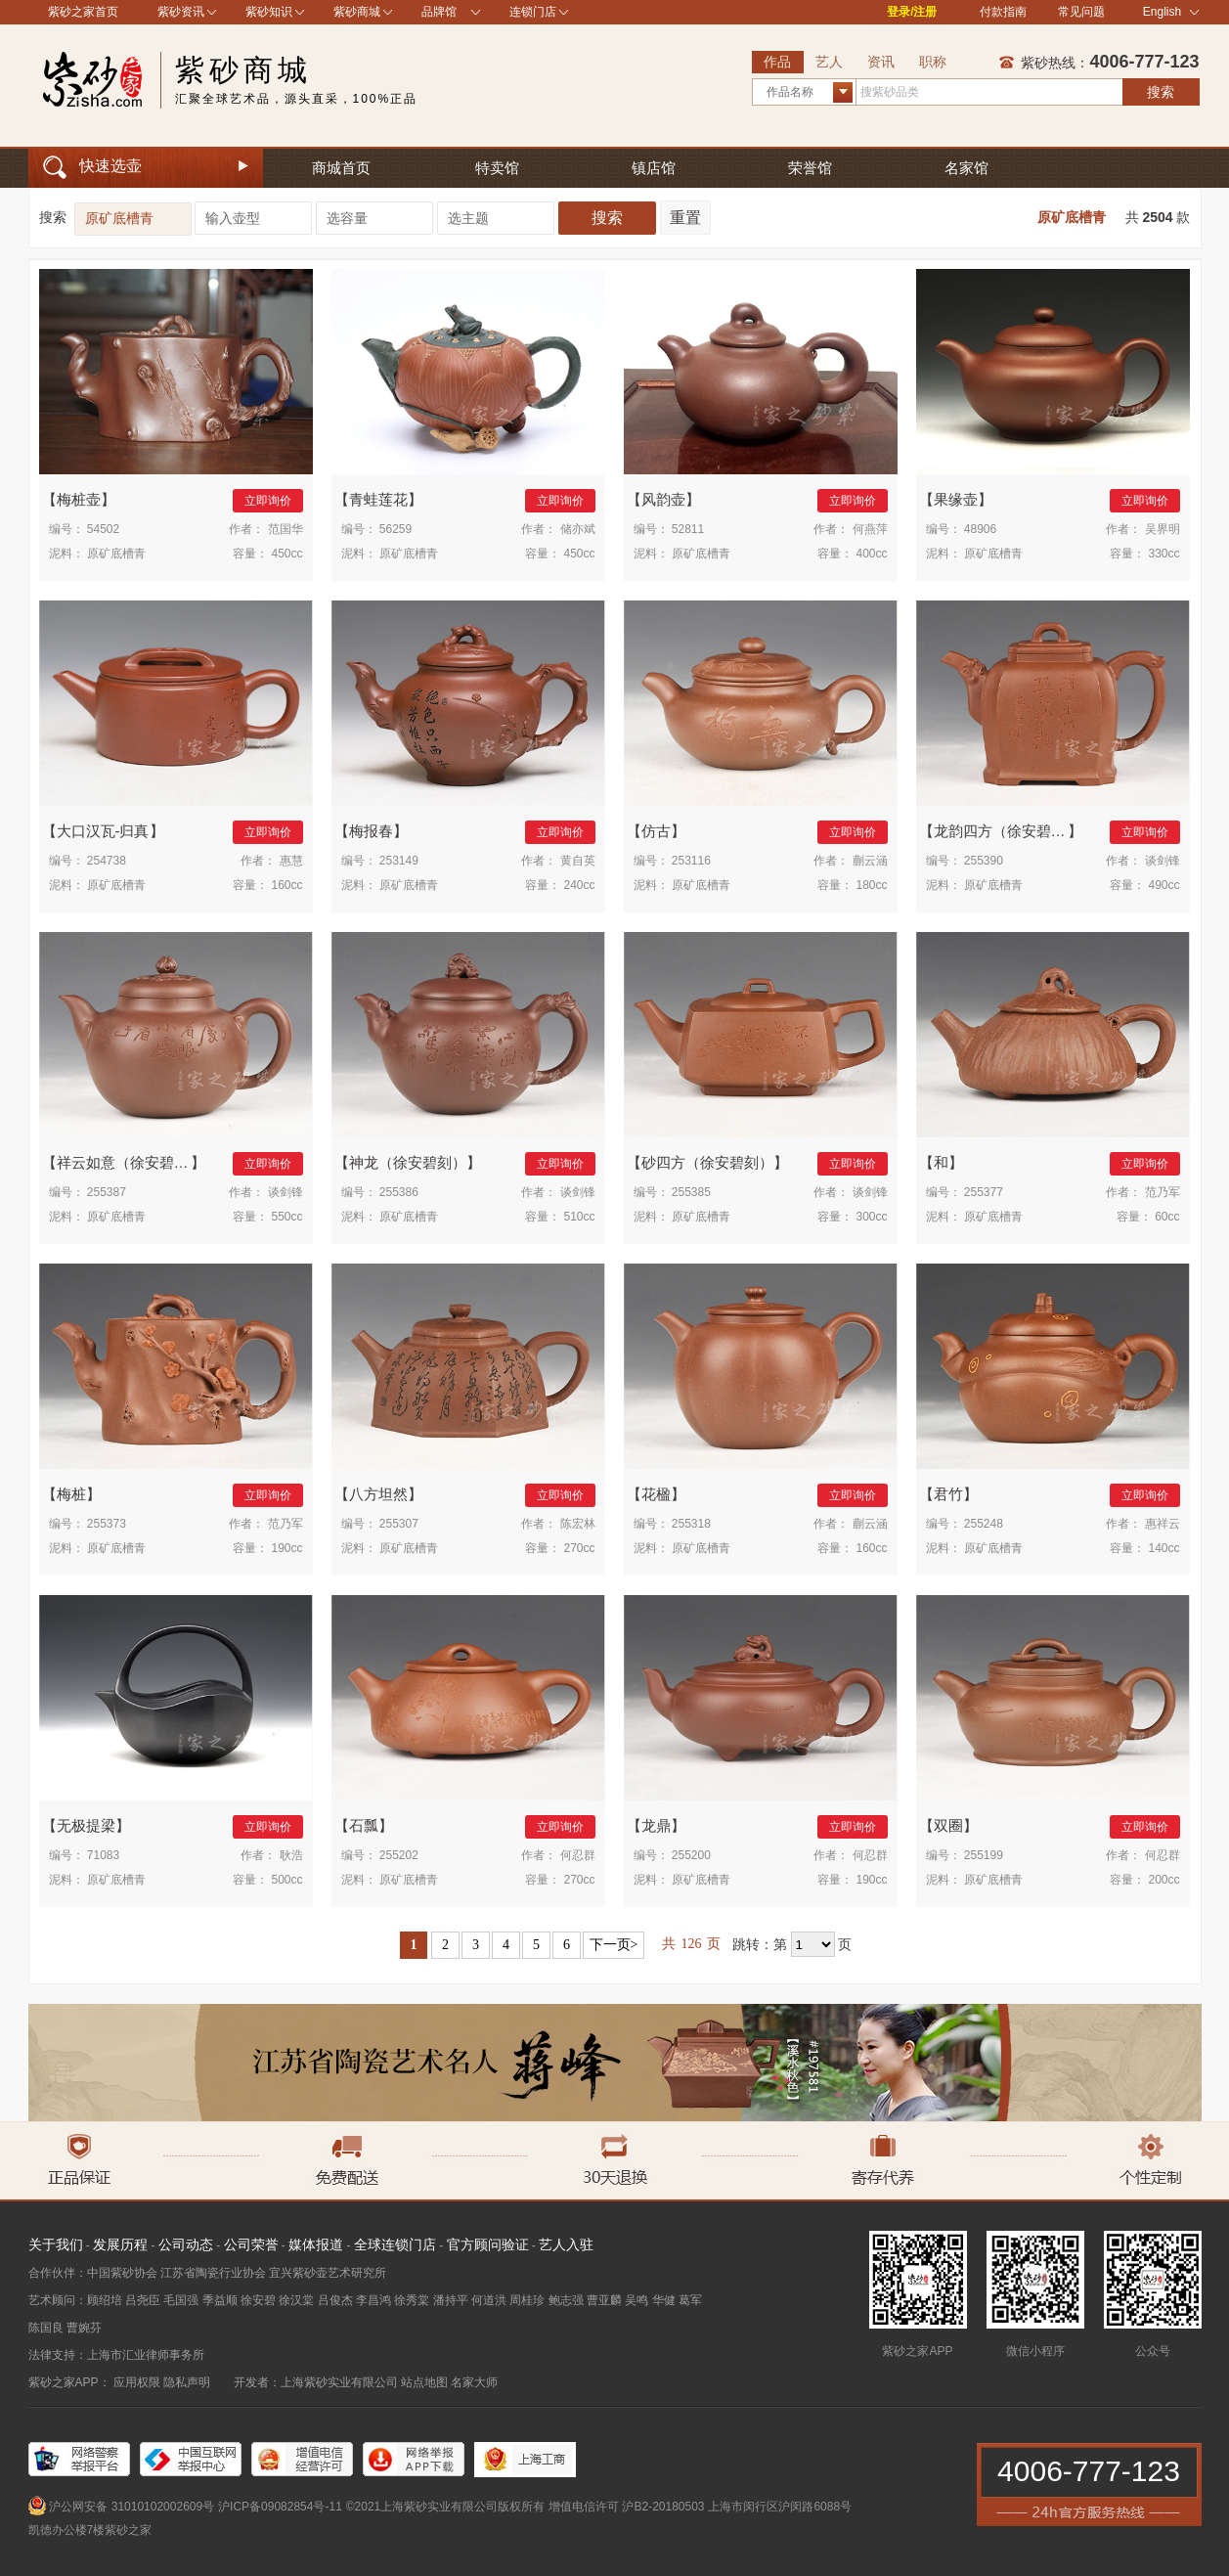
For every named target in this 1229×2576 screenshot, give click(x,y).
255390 (983, 860)
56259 (395, 529)
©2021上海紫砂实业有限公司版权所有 (446, 2506)
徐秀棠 (411, 2300)
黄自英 (577, 860)
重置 (685, 217)
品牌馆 (439, 12)
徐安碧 (258, 2300)
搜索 (1160, 92)
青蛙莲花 (378, 499)
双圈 (948, 1825)
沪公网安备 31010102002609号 (131, 2506)
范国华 (285, 529)
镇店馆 (654, 167)
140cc (1163, 1548)
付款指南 (1003, 12)
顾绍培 (104, 2300)
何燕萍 (870, 529)
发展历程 (120, 2244)
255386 (398, 1192)
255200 (691, 1855)
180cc (871, 885)
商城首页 (341, 167)
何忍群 (577, 1855)
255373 (106, 1524)
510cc (578, 1216)
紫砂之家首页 (83, 12)
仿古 (656, 830)
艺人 (829, 61)
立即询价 (267, 501)
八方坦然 (378, 1494)
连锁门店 (532, 12)
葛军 (690, 2300)
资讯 (881, 61)
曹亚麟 (604, 2300)
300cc (871, 1216)
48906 (980, 529)
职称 (932, 61)
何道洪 (488, 2300)
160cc (286, 885)
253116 (691, 860)
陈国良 (46, 2327)
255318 (691, 1524)
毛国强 (180, 2300)
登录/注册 (912, 12)
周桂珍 (527, 2300)
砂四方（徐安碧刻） (707, 1162)
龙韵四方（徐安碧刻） (1007, 830)
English (1171, 12)
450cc (286, 553)
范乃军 (1162, 1192)
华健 (664, 2300)
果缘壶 (956, 499)
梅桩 (71, 1494)
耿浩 (291, 1855)
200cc (1163, 1880)
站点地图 (424, 2382)
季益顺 (220, 2300)
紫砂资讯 (180, 12)
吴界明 (1162, 529)
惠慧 (291, 860)
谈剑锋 (1162, 860)
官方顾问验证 (488, 2244)
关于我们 (55, 2244)
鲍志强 (566, 2300)
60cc (1167, 1216)
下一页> (614, 1944)
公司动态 (185, 2244)
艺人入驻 (566, 2244)
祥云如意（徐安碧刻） (130, 1162)
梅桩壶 (79, 499)
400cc (871, 553)
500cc (286, 1880)
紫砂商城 (356, 12)
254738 (106, 860)
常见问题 (1081, 12)
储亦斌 (577, 529)
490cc (1163, 885)
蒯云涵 (870, 860)
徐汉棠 (296, 2300)
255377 (983, 1192)
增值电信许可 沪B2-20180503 (626, 2506)
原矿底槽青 (1071, 217)
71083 (103, 1855)
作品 (777, 61)
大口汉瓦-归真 (103, 830)
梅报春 (371, 830)
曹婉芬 (84, 2327)
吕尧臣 (142, 2300)
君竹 (948, 1494)
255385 (691, 1192)
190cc (286, 1548)
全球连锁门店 (395, 2244)
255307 (398, 1524)
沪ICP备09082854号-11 (280, 2506)
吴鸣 (636, 2300)
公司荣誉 (251, 2244)
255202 (398, 1855)
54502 (103, 529)
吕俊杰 (335, 2300)
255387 (106, 1192)
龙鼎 (656, 1825)
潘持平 (450, 2300)
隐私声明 (186, 2382)
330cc (1163, 553)
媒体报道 (315, 2244)
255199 (983, 1855)
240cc (578, 885)
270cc (578, 1548)
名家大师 (474, 2382)
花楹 (656, 1494)
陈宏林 (577, 1524)
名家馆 (966, 167)
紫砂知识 (268, 12)
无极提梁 (86, 1825)
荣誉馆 (810, 167)
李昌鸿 (373, 2300)
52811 (688, 529)
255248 (983, 1524)
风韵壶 (663, 499)
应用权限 (136, 2382)
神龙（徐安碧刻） (407, 1162)
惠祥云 (1162, 1524)
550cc (286, 1216)
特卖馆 (497, 167)
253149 (398, 860)
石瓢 (363, 1825)
